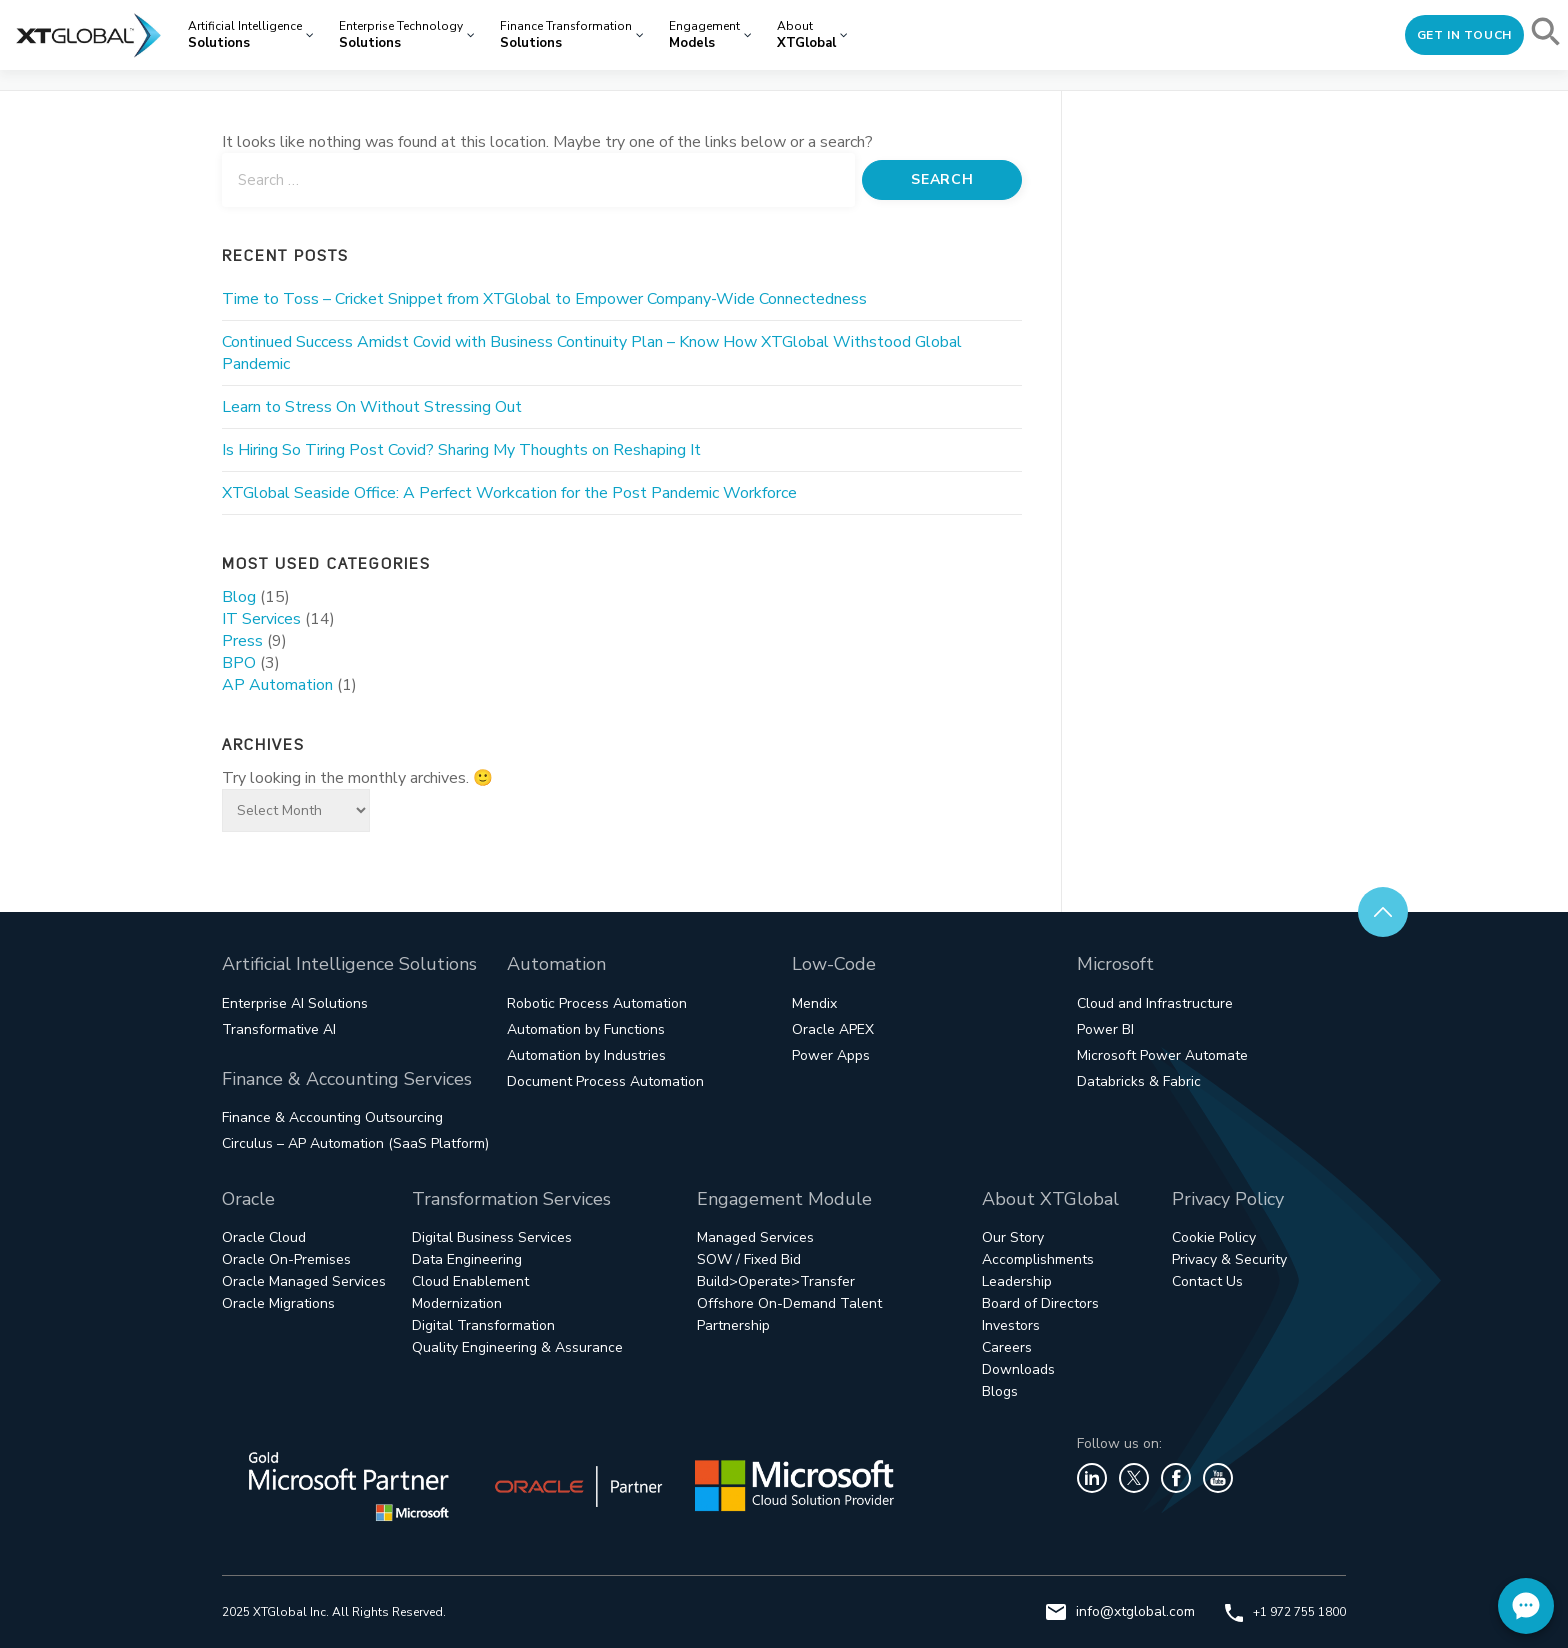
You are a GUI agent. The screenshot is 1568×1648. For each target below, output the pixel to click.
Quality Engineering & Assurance (517, 1347)
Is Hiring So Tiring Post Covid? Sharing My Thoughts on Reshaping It (461, 450)
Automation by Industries (586, 1055)
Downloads (1018, 1369)
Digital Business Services (492, 1237)
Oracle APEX (833, 1029)
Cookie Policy (1214, 1237)
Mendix (814, 1003)
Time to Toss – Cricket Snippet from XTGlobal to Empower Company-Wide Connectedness (544, 299)
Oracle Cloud (264, 1237)
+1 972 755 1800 (1285, 1612)
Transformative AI (279, 1029)
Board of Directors (1040, 1303)
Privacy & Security (1229, 1259)
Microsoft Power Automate (1162, 1055)
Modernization (457, 1303)
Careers (1007, 1347)
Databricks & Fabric (1139, 1081)
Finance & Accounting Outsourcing (332, 1117)
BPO (239, 663)
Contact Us (1207, 1281)
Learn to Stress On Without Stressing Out (372, 407)
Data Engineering (467, 1259)
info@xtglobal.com (1120, 1611)
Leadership (1017, 1281)
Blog (239, 597)
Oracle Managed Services (304, 1281)
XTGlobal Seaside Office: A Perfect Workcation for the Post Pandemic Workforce (509, 493)
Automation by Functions (586, 1029)
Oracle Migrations (278, 1303)
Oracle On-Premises (286, 1259)
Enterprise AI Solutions (295, 1003)
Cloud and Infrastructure (1155, 1003)
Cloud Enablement (470, 1281)
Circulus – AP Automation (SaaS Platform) (355, 1143)
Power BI (1105, 1029)
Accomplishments (1038, 1259)
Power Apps (831, 1055)
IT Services (261, 619)
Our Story (1013, 1237)
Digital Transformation (483, 1325)
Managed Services (755, 1237)
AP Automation (277, 685)
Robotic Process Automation (597, 1003)
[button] (1547, 35)
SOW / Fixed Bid (749, 1259)
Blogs (1000, 1391)
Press (242, 641)
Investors (1011, 1325)
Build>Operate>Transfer (776, 1281)
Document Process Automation (605, 1081)
